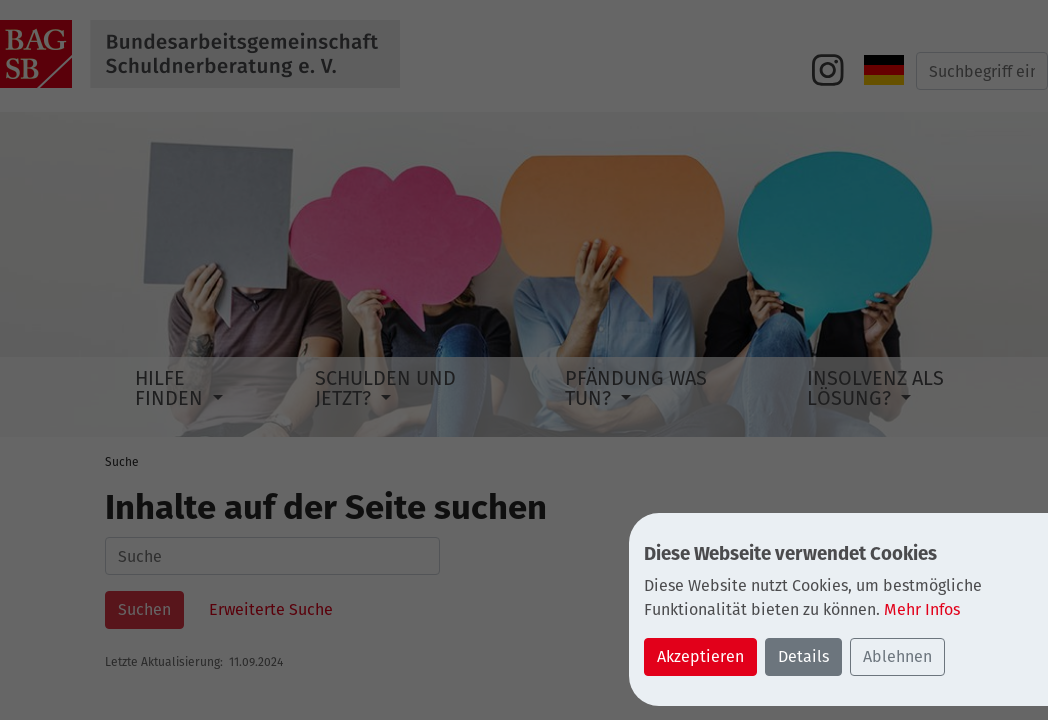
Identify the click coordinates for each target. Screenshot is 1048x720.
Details (803, 656)
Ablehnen (897, 656)
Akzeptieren (700, 656)
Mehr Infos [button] (922, 609)
